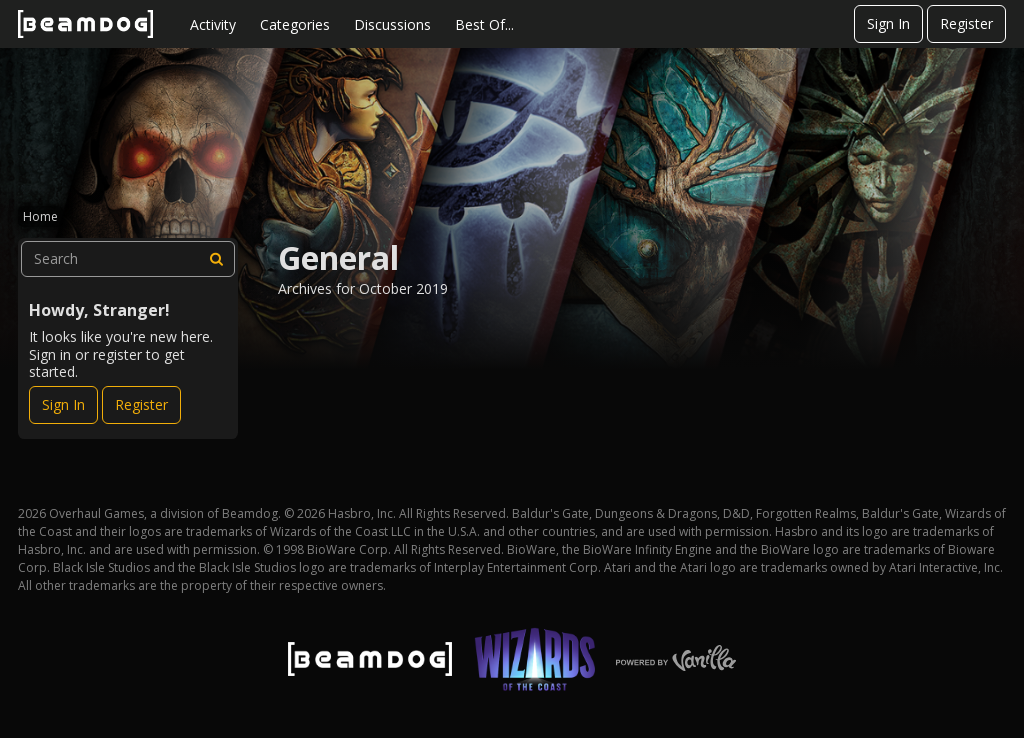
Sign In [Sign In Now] (63, 404)
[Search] (217, 259)
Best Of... (484, 24)
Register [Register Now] (141, 404)
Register (966, 23)
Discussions (392, 24)
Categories (295, 24)
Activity (213, 24)
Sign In (888, 23)
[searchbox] (128, 259)
